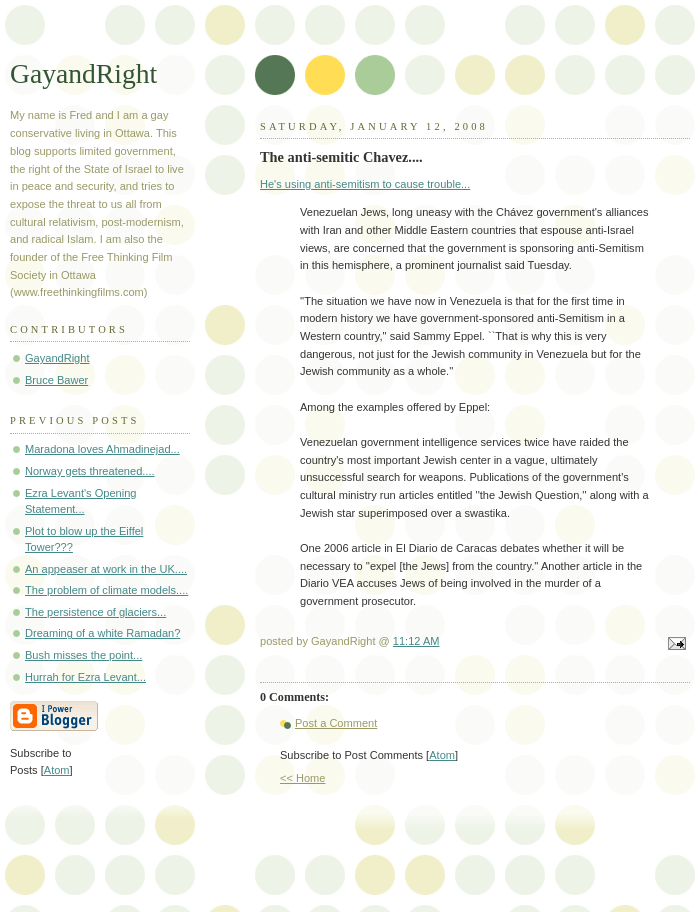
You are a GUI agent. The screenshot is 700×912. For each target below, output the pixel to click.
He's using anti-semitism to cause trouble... (365, 184)
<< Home (302, 778)
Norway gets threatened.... (90, 471)
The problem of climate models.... (106, 590)
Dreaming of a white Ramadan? (102, 633)
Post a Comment (336, 723)
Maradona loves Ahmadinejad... (102, 449)
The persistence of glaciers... (95, 612)
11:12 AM (416, 641)
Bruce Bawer (56, 380)
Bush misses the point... (83, 655)
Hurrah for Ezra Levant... (85, 677)
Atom (442, 755)
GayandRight (83, 73)
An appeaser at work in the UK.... (106, 569)
